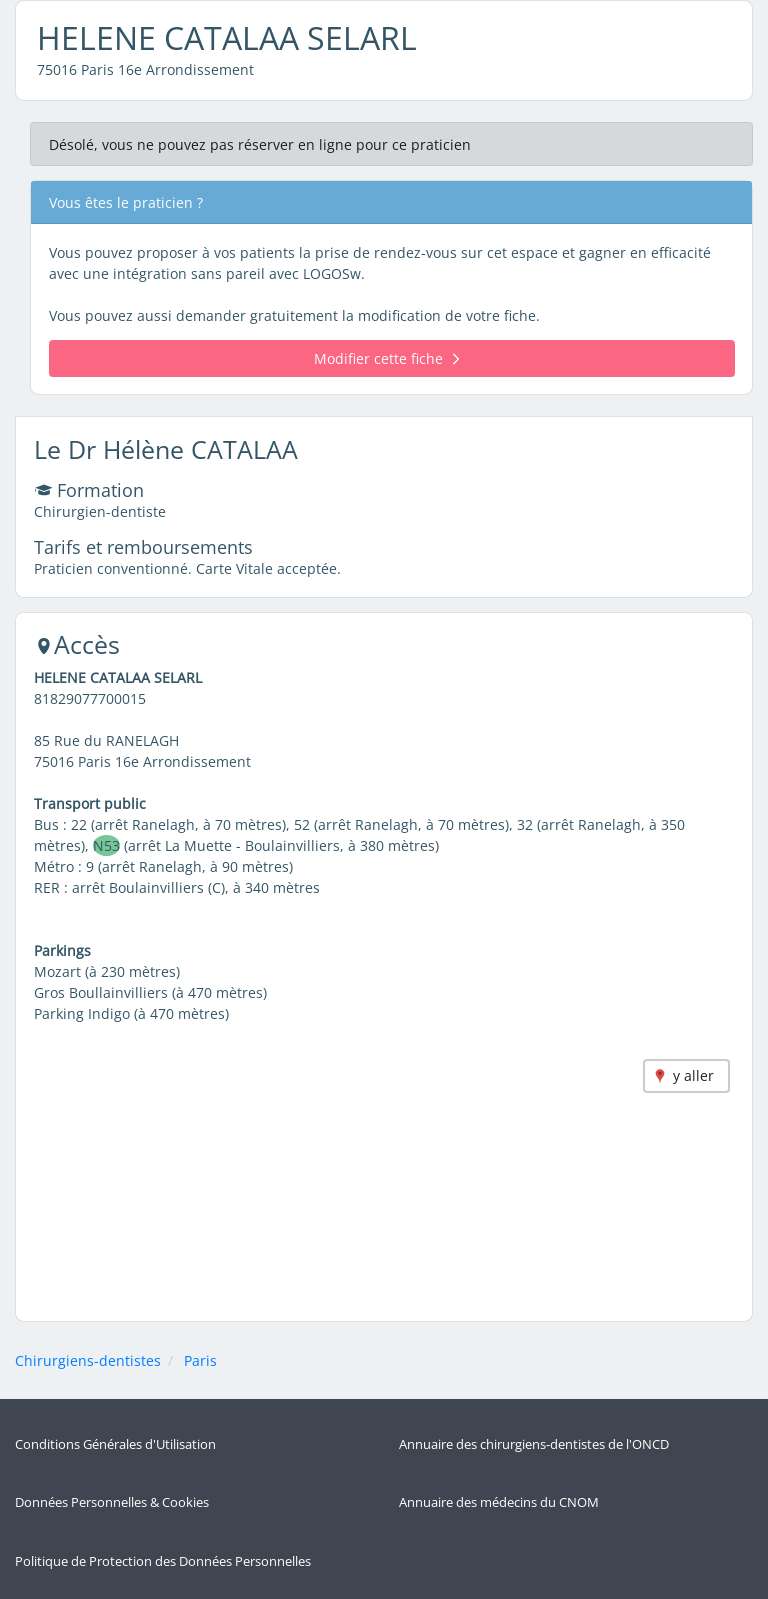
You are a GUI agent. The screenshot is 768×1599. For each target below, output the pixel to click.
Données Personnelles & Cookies (112, 1502)
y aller (693, 1075)
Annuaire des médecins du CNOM (499, 1502)
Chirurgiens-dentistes (88, 1360)
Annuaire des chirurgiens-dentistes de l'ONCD (534, 1444)
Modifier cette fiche (386, 358)
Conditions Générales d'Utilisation (115, 1444)
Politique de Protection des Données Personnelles (163, 1561)
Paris (200, 1360)
